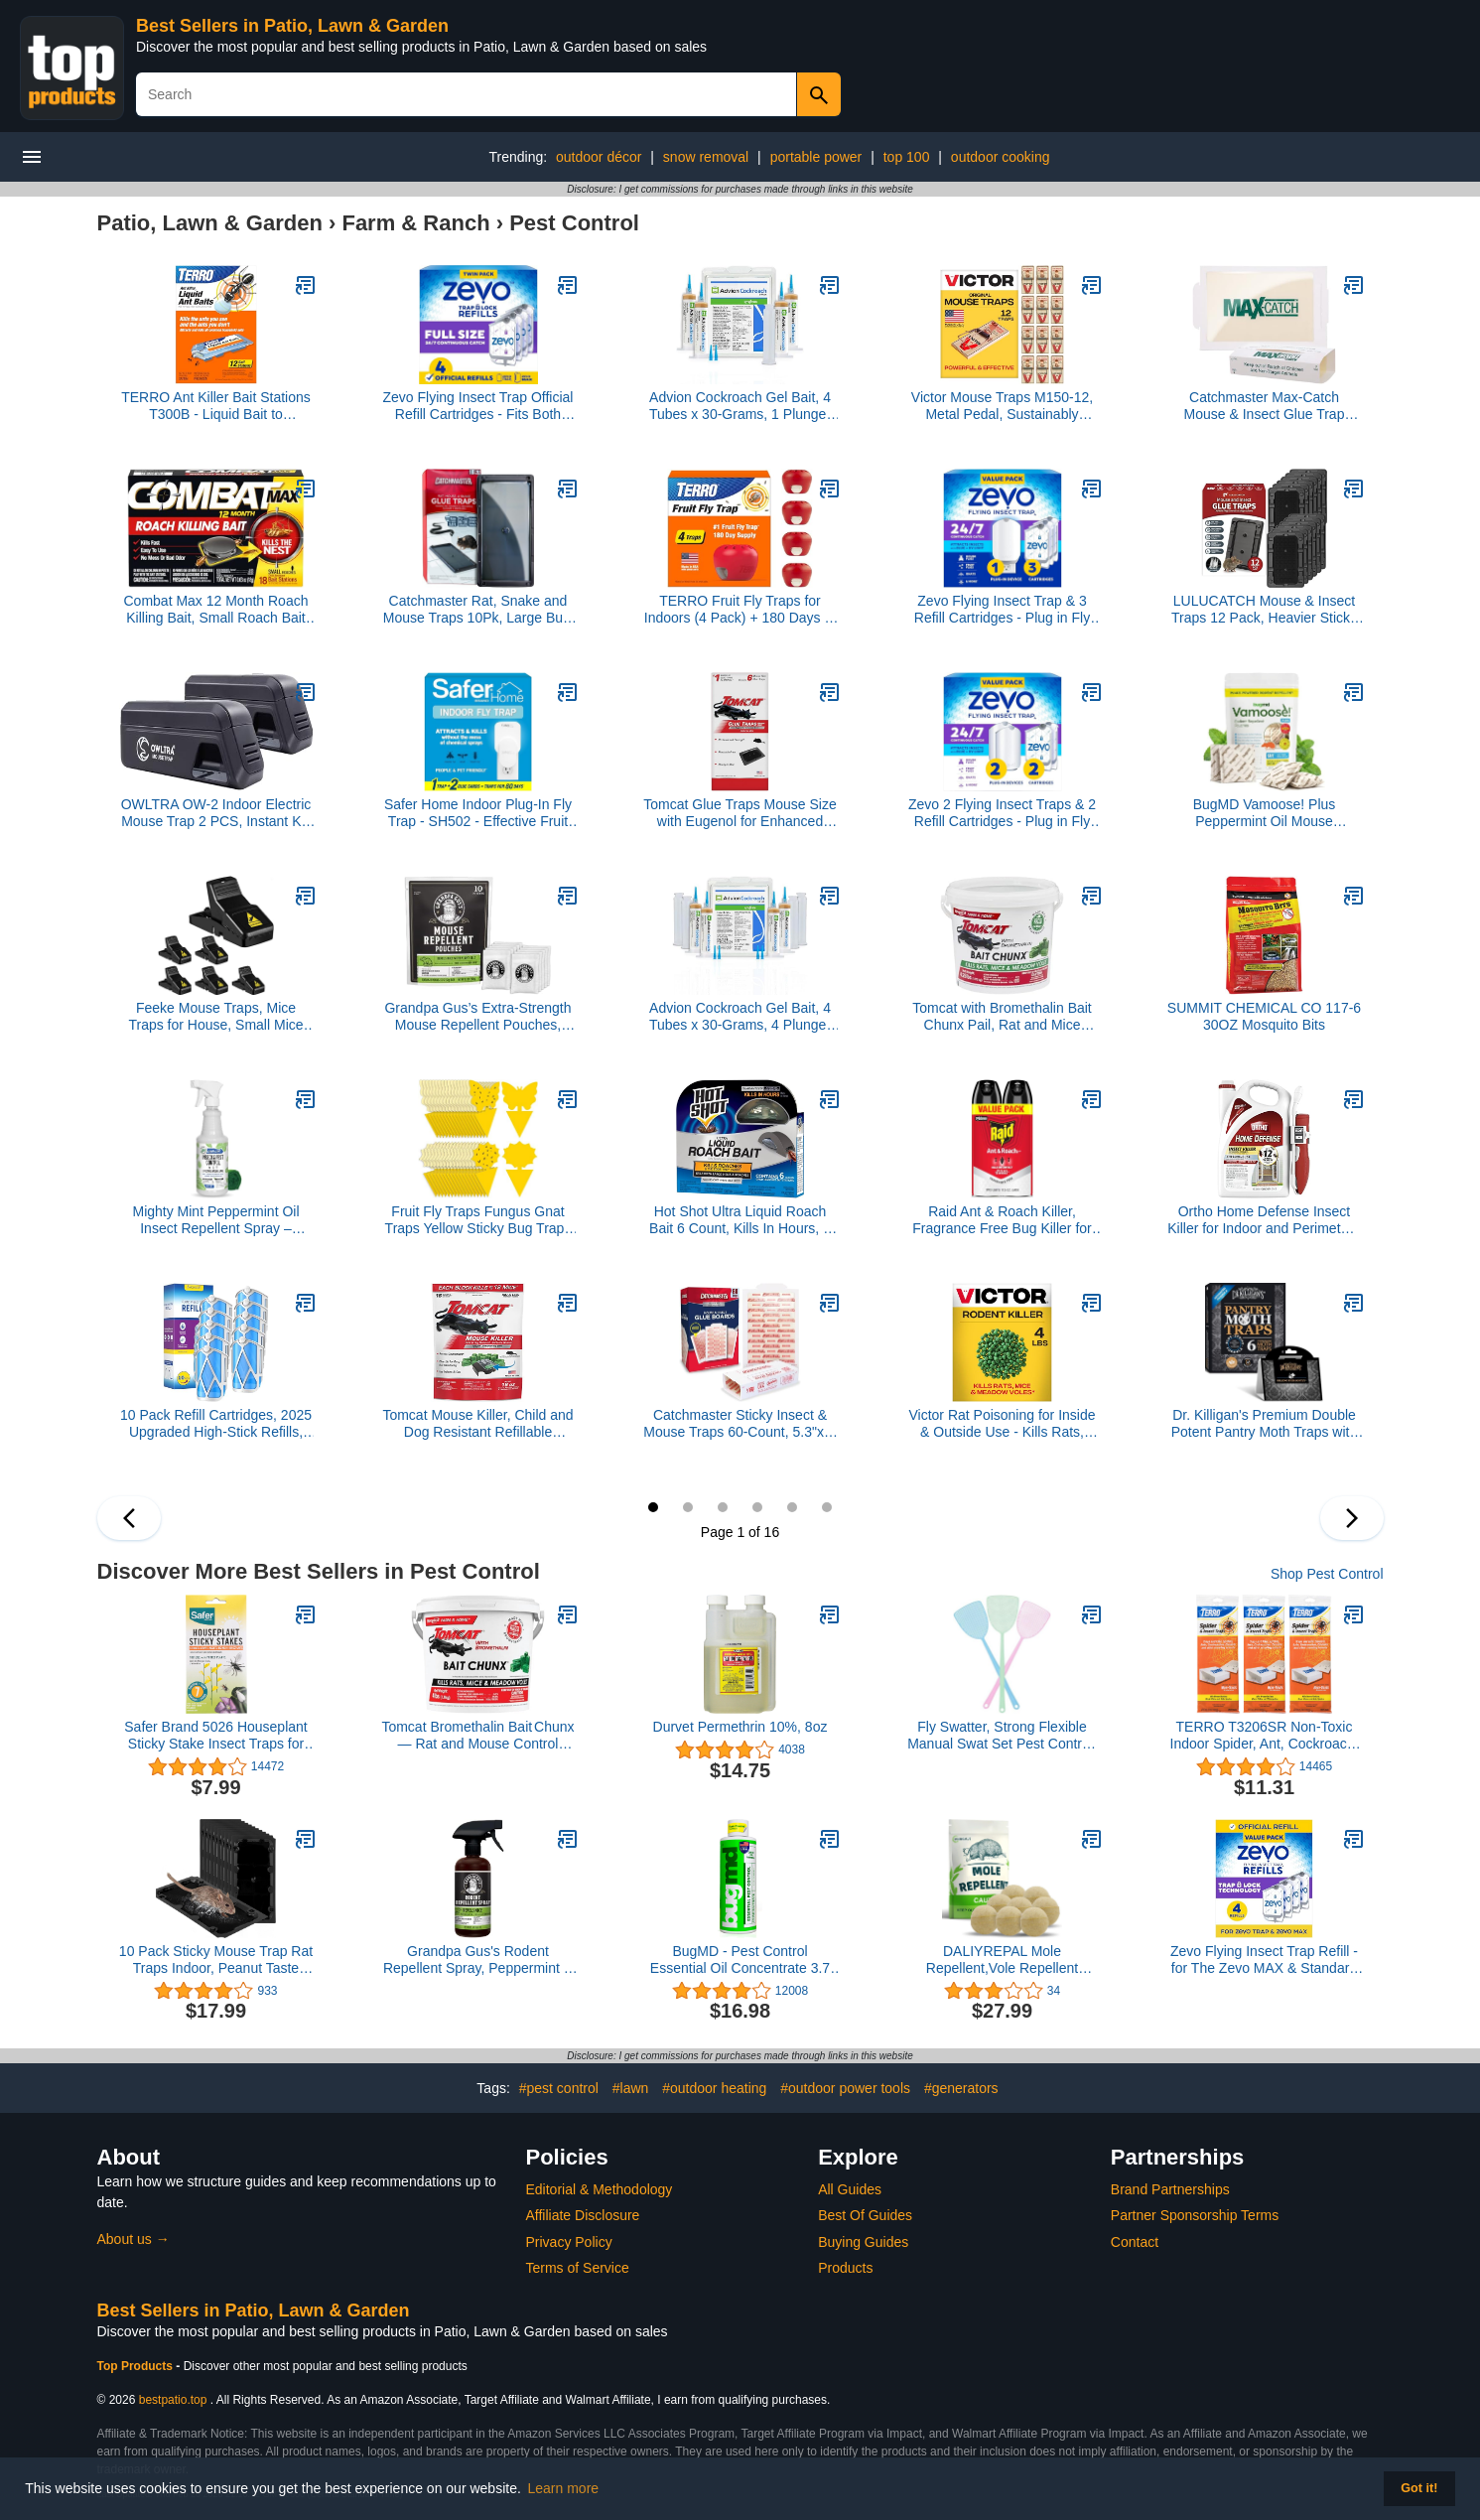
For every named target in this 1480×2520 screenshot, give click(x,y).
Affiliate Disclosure (583, 2215)
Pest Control (574, 222)
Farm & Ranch (415, 222)
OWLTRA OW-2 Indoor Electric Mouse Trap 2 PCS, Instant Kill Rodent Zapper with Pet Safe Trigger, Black (216, 813)
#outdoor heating (714, 2088)
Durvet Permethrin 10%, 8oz (740, 1727)
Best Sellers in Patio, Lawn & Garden (292, 26)
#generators (961, 2088)
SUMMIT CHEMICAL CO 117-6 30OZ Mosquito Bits (1264, 1016)
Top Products (137, 2366)
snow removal (705, 157)
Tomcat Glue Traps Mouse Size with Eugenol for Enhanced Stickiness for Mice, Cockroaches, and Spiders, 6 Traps (740, 813)
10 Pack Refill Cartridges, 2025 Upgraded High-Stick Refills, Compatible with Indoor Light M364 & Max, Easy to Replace (216, 1424)
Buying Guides (863, 2242)
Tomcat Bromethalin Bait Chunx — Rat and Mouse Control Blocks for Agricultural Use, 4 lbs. (477, 1735)
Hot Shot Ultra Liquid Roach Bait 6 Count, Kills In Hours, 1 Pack (740, 1220)
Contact (1134, 2242)
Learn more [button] (564, 2488)
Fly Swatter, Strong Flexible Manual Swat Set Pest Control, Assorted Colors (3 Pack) (1002, 1735)
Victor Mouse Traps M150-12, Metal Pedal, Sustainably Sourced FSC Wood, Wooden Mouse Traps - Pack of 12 (1002, 406)
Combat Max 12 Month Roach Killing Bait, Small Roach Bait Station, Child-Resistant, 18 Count (216, 610)
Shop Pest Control (1327, 1574)
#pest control (559, 2088)
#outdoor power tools (845, 2088)
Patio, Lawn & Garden (210, 222)
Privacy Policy (569, 2242)
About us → (133, 2239)
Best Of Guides (865, 2215)
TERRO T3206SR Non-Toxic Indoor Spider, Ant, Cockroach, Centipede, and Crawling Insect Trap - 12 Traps (1264, 1735)
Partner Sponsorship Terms (1194, 2215)
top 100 (906, 157)
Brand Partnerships (1170, 2189)
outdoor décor (598, 157)
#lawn (630, 2088)
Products (845, 2268)
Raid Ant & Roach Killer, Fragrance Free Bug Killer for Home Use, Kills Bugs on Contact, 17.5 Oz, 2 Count (1002, 1220)
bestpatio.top (173, 2400)
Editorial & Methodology (599, 2189)
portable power (816, 157)
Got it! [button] (1419, 2488)
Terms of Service (577, 2268)
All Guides (849, 2189)
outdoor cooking (1000, 157)
